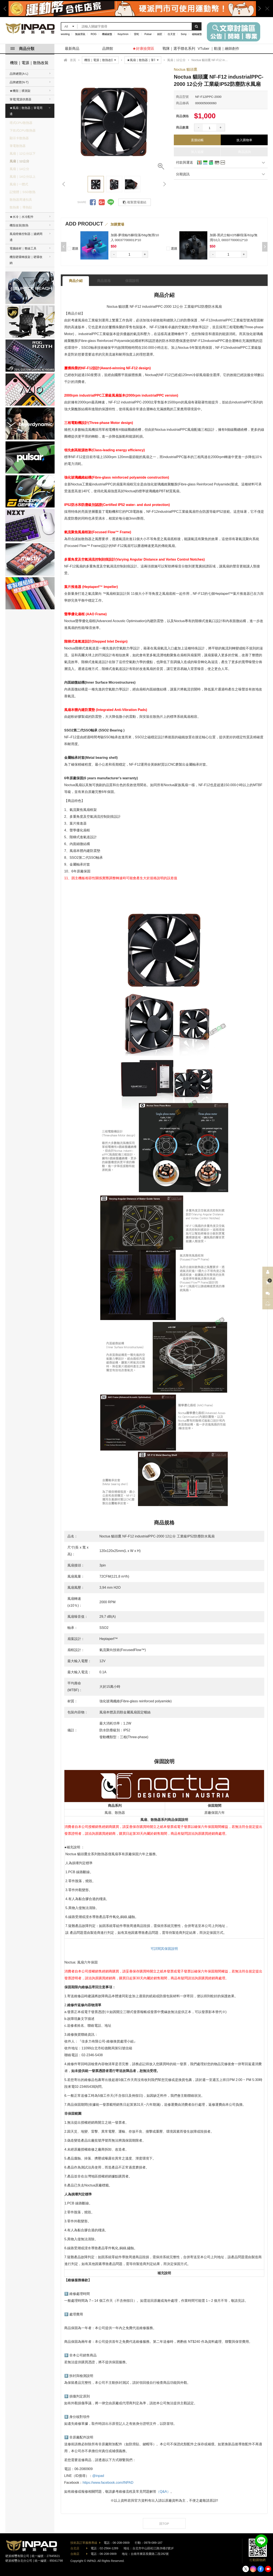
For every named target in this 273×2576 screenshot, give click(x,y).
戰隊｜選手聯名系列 (179, 49)
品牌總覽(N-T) (19, 82)
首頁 (73, 60)
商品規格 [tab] (104, 281)
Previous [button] (6, 8)
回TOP (164, 2523)
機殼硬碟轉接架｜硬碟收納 (26, 260)
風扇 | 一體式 (19, 184)
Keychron (123, 34)
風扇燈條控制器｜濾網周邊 (26, 237)
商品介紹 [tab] (76, 281)
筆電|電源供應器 (20, 99)
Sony (184, 34)
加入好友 (261, 2540)
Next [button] (258, 8)
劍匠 (159, 34)
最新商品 (72, 49)
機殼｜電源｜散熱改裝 (29, 63)
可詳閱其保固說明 (164, 1948)
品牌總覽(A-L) (19, 73)
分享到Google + (101, 202)
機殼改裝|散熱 (19, 225)
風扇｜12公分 (19, 161)
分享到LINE (110, 202)
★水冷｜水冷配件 (21, 216)
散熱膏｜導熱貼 (21, 207)
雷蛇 (136, 34)
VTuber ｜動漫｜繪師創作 (219, 49)
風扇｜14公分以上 (23, 176)
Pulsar (148, 34)
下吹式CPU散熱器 (23, 130)
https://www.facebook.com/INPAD (108, 2482)
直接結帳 (197, 140)
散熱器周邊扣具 (21, 199)
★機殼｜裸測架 (20, 90)
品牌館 (107, 49)
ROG (93, 34)
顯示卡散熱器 (19, 138)
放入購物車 (244, 140)
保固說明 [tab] (132, 281)
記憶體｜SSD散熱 (22, 192)
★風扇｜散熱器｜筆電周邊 (26, 111)
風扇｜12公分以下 (23, 153)
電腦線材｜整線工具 (23, 248)
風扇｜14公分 (19, 169)
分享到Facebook (92, 202)
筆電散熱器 (18, 146)
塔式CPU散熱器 (21, 123)
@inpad (98, 2476)
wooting (65, 34)
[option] (132, 8)
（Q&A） (163, 2491)
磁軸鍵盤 (197, 34)
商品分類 (22, 49)
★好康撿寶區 (143, 49)
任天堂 (171, 34)
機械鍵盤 (107, 34)
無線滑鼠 (80, 34)
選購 (72, 247)
